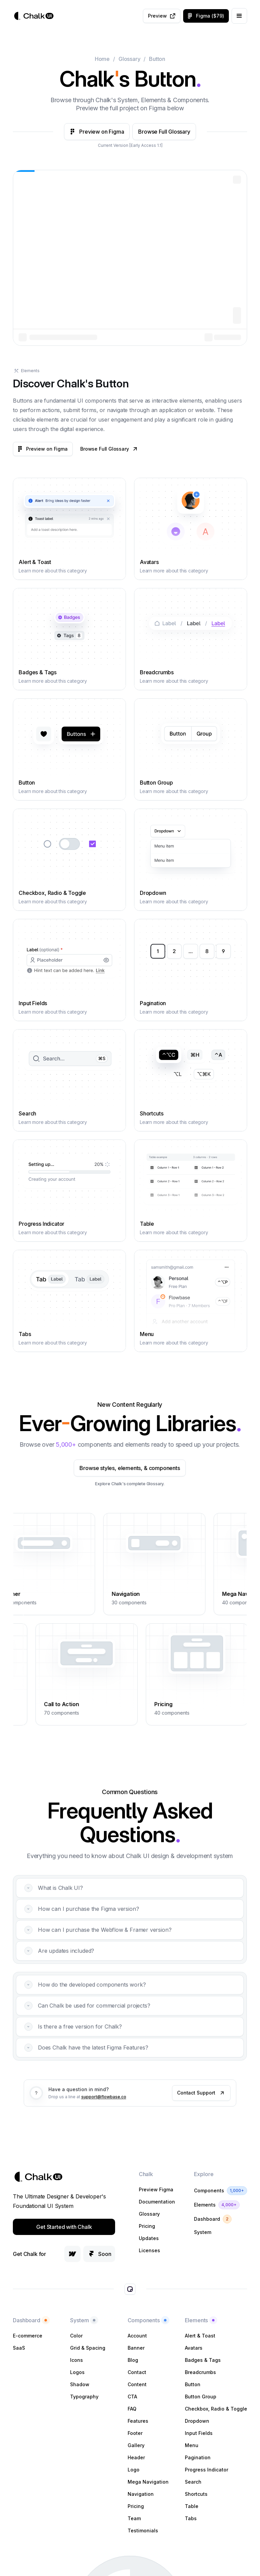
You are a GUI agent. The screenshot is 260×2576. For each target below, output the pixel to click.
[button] (239, 16)
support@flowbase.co (103, 2122)
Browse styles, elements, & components (104, 1468)
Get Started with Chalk (64, 2226)
